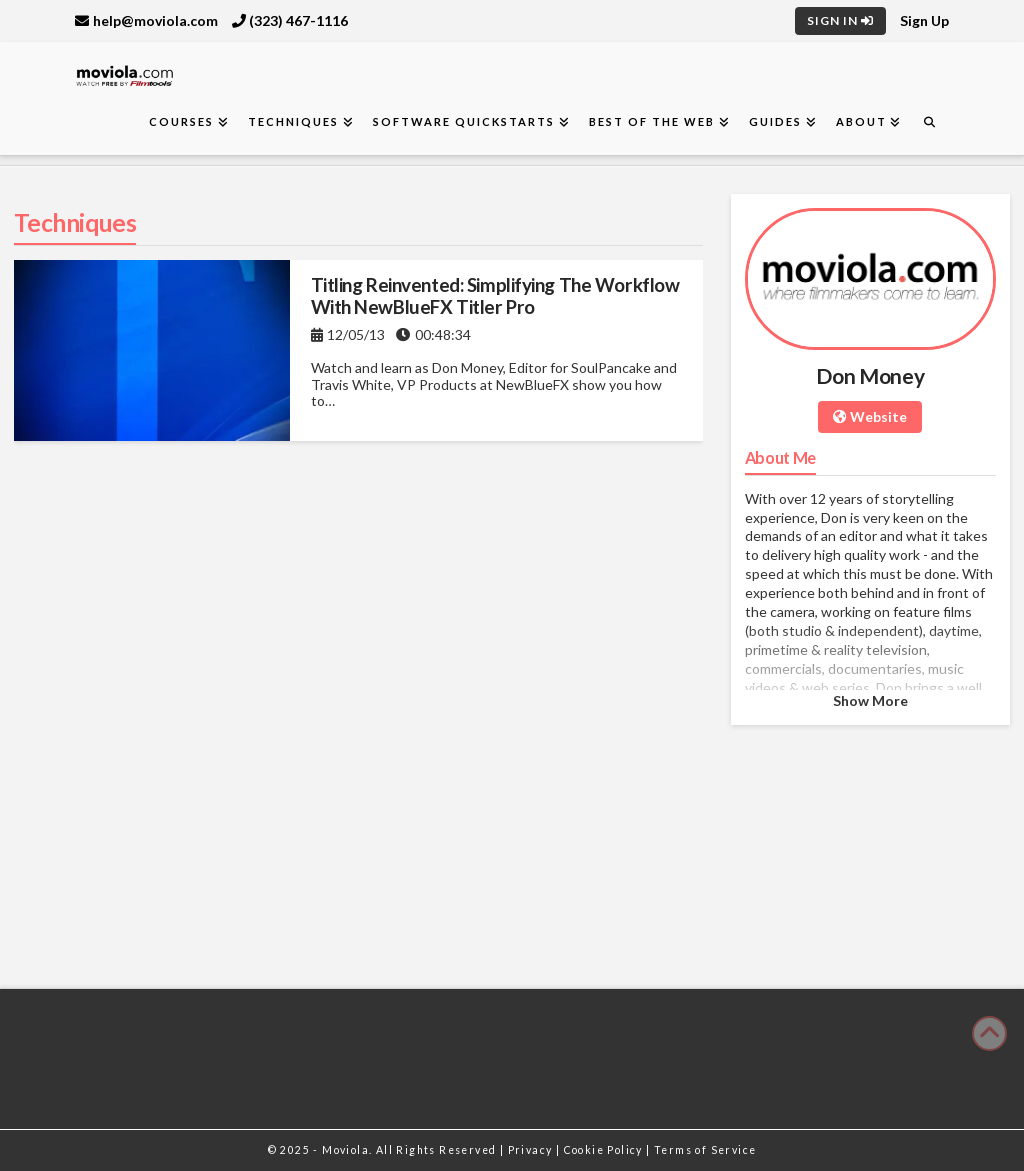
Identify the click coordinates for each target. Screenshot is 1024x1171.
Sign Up (924, 20)
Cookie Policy (605, 1150)
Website (870, 416)
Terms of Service (705, 1150)
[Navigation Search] (929, 122)
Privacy (532, 1150)
